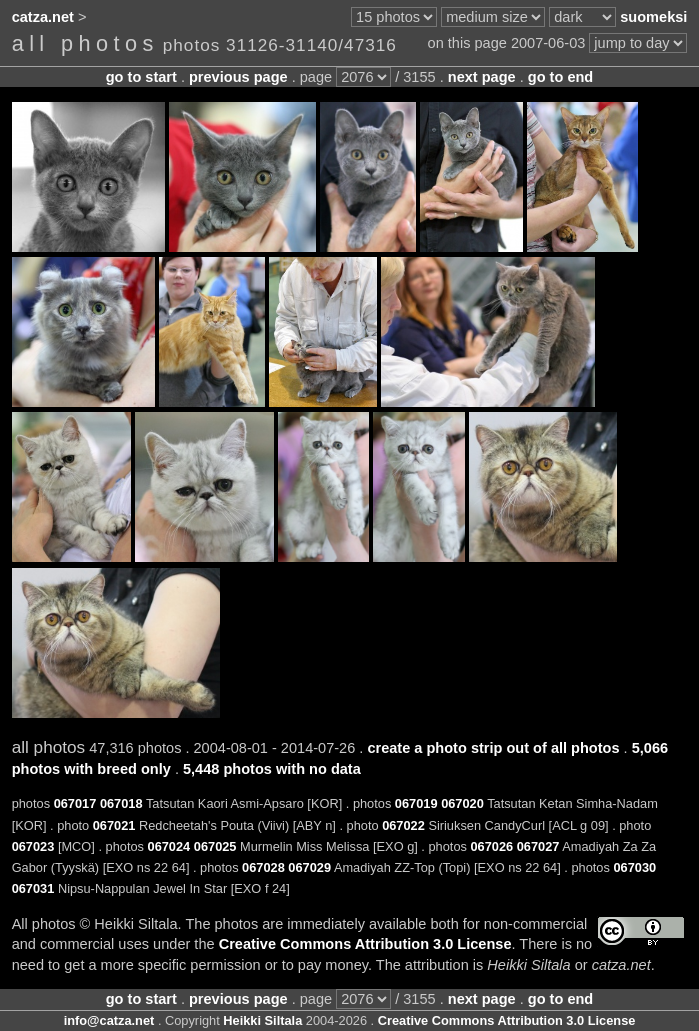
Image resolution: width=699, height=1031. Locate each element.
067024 (169, 846)
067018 (121, 803)
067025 (215, 846)
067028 (263, 867)
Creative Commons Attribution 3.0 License (365, 944)
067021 (114, 825)
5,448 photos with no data (272, 769)
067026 (491, 846)
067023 (33, 846)
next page (482, 77)
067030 (634, 867)
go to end (560, 77)
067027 (538, 846)
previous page (238, 77)
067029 (309, 867)
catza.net (43, 17)
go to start (141, 77)
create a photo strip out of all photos (493, 748)
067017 (75, 803)
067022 (403, 825)
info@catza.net (109, 1020)
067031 (33, 888)
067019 (416, 803)
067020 (462, 803)
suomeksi (653, 17)
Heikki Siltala (262, 1020)
